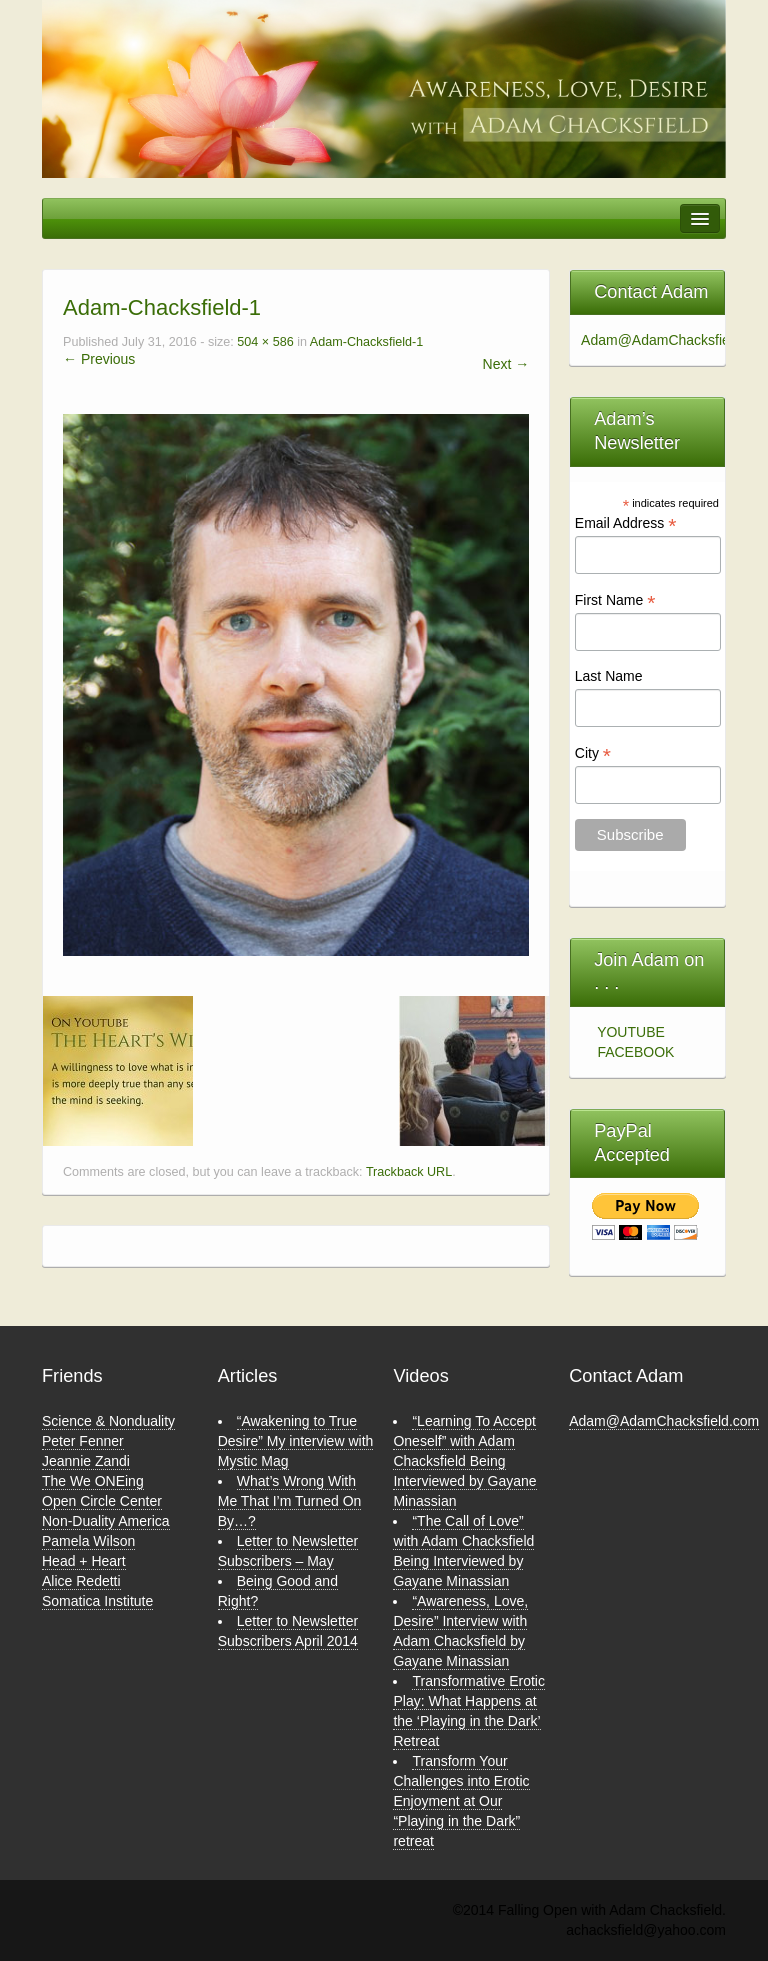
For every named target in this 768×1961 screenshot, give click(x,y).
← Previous (99, 359)
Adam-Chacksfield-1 (366, 342)
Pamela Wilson (88, 1541)
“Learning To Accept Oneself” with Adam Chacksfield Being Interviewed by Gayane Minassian (464, 1461)
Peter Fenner (83, 1441)
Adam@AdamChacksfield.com (664, 1421)
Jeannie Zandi (86, 1461)
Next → (506, 364)
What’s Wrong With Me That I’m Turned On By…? (290, 1501)
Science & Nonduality (108, 1421)
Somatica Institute (97, 1601)
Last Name (609, 676)
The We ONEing (93, 1481)
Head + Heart (84, 1561)
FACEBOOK (635, 1052)
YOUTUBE (631, 1032)
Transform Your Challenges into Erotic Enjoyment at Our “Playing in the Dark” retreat (461, 1801)
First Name (615, 600)
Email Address (626, 523)
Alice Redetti (81, 1581)
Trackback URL (409, 1172)
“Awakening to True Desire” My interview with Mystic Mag (296, 1441)
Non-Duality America (106, 1521)
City (593, 753)
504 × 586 (265, 342)
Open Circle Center (102, 1501)
